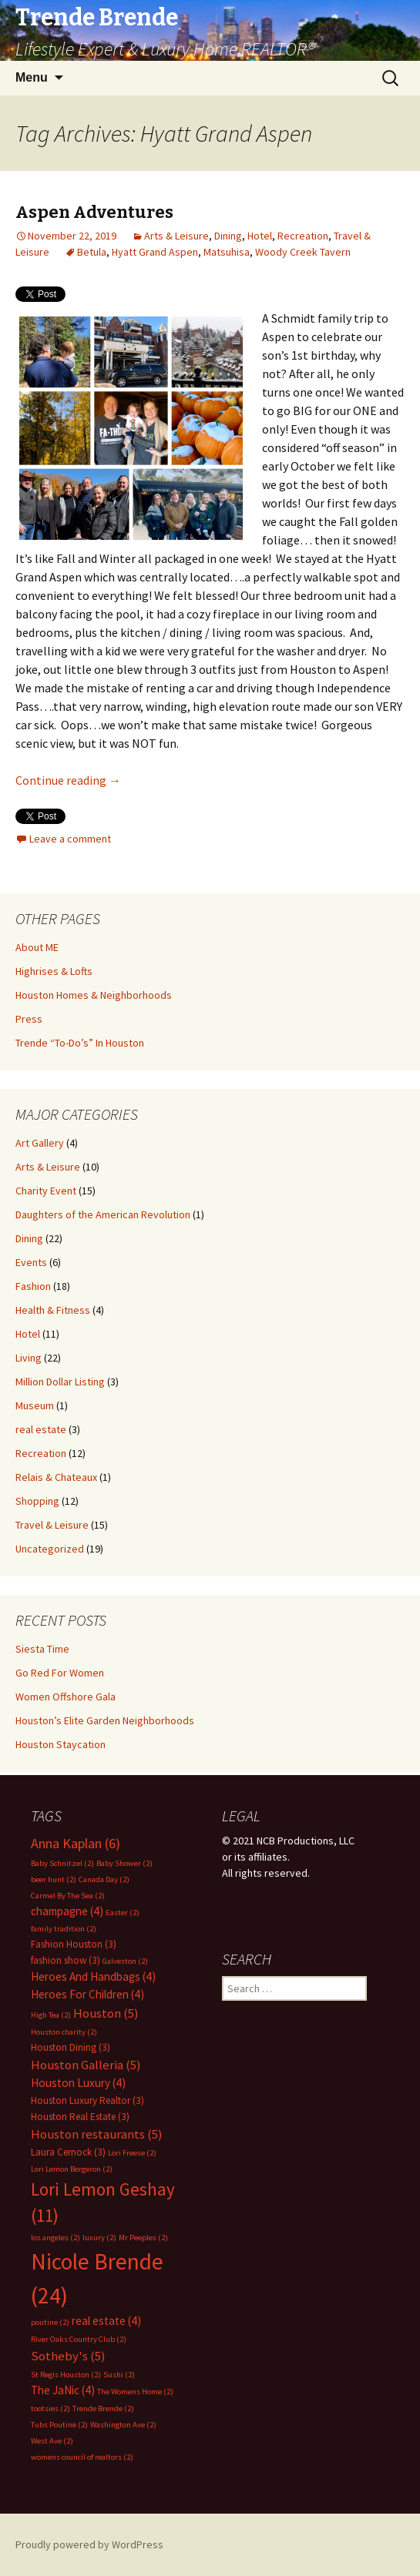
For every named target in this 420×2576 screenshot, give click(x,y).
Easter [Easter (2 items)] (122, 1913)
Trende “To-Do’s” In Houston (79, 1043)
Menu (31, 77)
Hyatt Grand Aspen (155, 252)
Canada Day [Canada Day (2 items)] (104, 1879)
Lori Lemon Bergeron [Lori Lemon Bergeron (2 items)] (72, 2169)
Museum (34, 1405)
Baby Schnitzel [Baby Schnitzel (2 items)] (62, 1863)
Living (28, 1358)
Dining (228, 236)
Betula (91, 252)
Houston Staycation (60, 1744)
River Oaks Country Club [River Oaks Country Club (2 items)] (78, 2339)
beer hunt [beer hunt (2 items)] (53, 1879)
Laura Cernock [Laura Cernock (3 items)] (68, 2152)
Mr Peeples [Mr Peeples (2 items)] (143, 2238)
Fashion (33, 1286)
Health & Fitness (52, 1310)
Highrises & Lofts (53, 971)
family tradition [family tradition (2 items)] (63, 1929)
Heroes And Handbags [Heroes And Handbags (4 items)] (93, 1976)
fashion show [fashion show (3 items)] (65, 1960)
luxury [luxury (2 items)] (99, 2238)
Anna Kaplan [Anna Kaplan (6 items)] (75, 1843)
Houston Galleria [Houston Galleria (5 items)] (86, 2065)
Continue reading (68, 780)
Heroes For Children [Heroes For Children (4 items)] (87, 1994)
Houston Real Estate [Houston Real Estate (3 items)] (80, 2116)
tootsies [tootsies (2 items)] (50, 2408)
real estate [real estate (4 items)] (106, 2320)
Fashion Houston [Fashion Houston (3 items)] (73, 1944)
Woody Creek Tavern (303, 252)
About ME (37, 947)
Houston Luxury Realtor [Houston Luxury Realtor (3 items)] (87, 2100)
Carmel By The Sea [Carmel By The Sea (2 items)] (68, 1896)
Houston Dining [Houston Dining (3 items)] (70, 2047)
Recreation (302, 236)
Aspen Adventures (94, 212)
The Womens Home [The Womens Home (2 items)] (135, 2392)
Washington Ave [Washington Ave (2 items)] (123, 2425)
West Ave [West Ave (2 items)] (52, 2441)
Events (31, 1262)
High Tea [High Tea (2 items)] (51, 2015)
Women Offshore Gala (65, 1696)
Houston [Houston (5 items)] (106, 2013)
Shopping (37, 1501)
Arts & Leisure (176, 236)
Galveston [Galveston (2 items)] (125, 1961)
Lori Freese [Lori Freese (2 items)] (132, 2153)
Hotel (259, 236)
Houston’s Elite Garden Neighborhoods (104, 1720)
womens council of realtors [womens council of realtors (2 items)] (82, 2457)
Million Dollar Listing (60, 1381)
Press (28, 1019)
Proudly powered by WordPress (89, 2544)
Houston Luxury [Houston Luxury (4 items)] (78, 2082)
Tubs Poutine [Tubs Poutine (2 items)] (59, 2425)
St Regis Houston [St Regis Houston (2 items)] (66, 2375)
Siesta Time (42, 1649)
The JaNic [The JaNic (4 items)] (63, 2390)
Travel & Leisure (52, 1525)
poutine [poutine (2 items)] (50, 2322)
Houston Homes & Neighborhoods (93, 995)
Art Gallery (39, 1143)
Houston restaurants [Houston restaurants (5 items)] (97, 2134)
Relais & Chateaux (56, 1477)
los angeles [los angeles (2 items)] (55, 2238)
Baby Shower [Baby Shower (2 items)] (124, 1863)
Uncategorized (49, 1549)
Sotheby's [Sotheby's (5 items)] (68, 2356)
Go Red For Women (59, 1673)
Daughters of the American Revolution (102, 1214)
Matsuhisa (226, 252)
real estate (40, 1429)
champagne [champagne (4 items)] (67, 1911)
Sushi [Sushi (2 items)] (119, 2375)
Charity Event (45, 1191)
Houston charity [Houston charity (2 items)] (64, 2032)
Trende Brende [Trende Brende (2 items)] (103, 2408)
